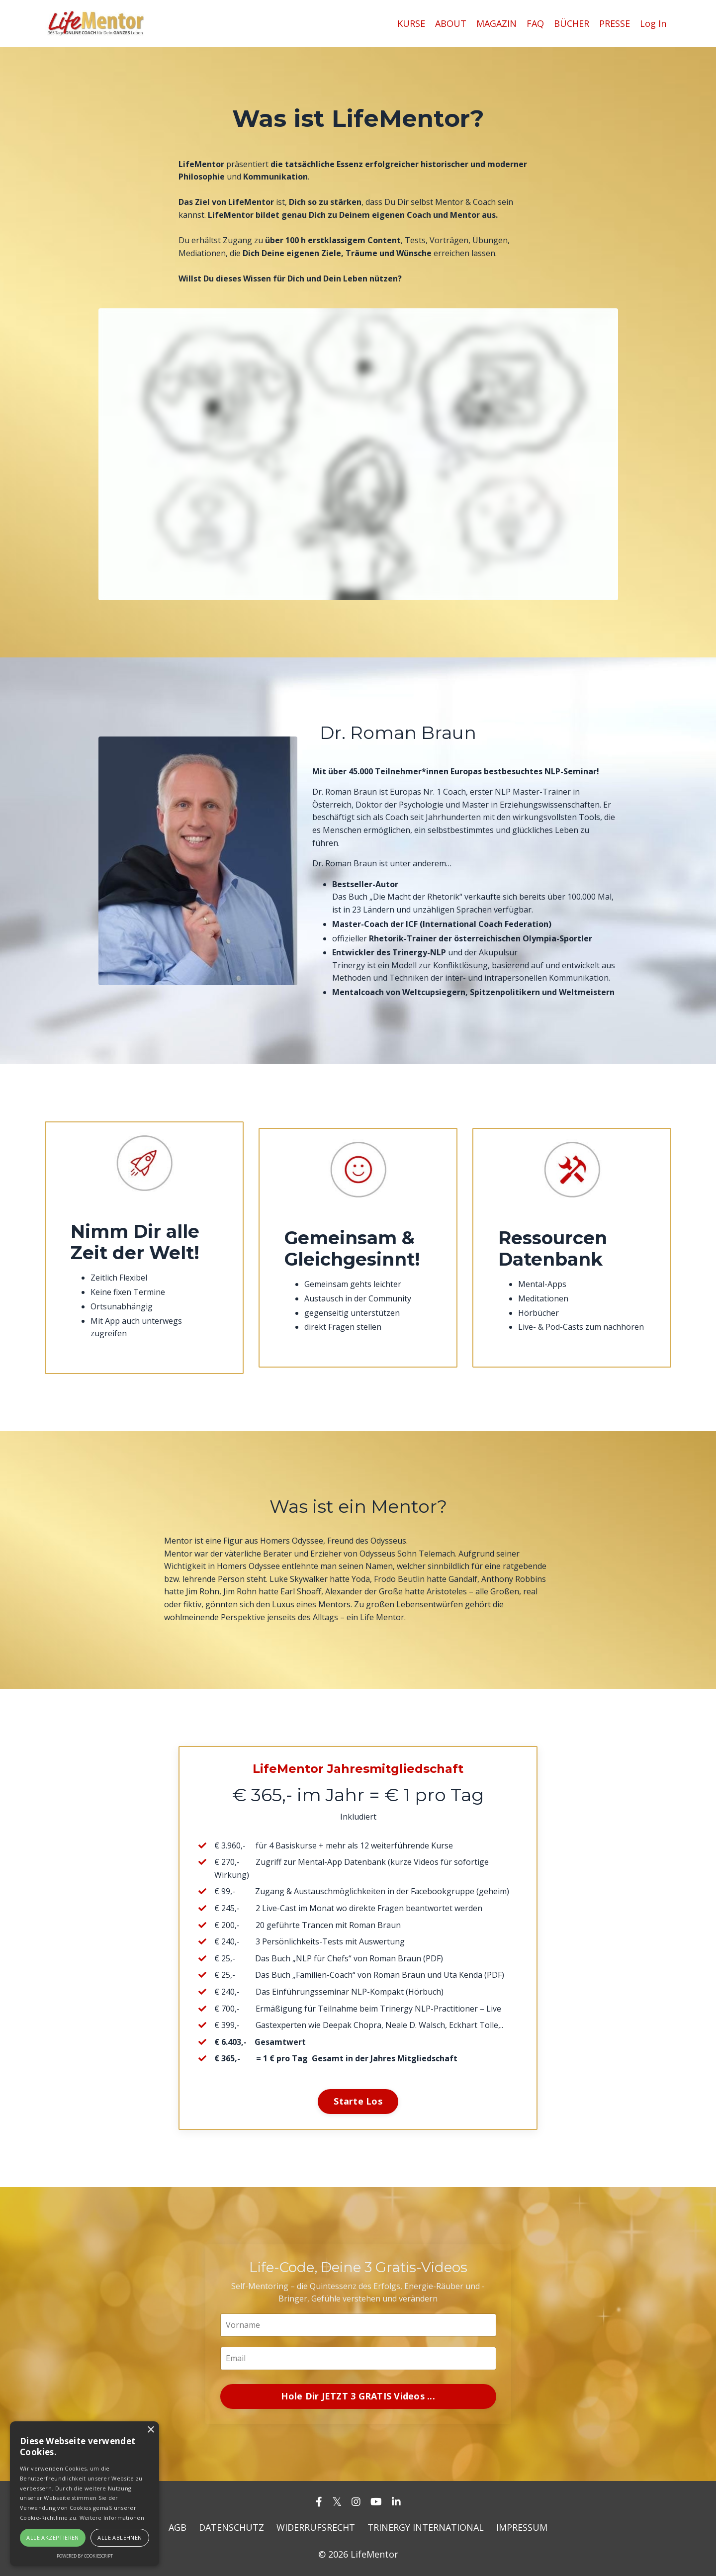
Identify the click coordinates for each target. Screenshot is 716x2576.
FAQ (535, 23)
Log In (653, 23)
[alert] (84, 2493)
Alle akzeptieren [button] (52, 2537)
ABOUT (450, 23)
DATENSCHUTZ (231, 2527)
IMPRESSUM (521, 2527)
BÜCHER (571, 23)
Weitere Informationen (112, 2517)
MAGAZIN (496, 23)
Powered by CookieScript (85, 2556)
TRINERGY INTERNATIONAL (425, 2527)
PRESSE (614, 23)
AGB (177, 2527)
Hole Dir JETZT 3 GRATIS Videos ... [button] (358, 2396)
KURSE (411, 23)
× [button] (150, 2430)
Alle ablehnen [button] (119, 2537)
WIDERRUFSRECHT (315, 2527)
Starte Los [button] (358, 2101)
